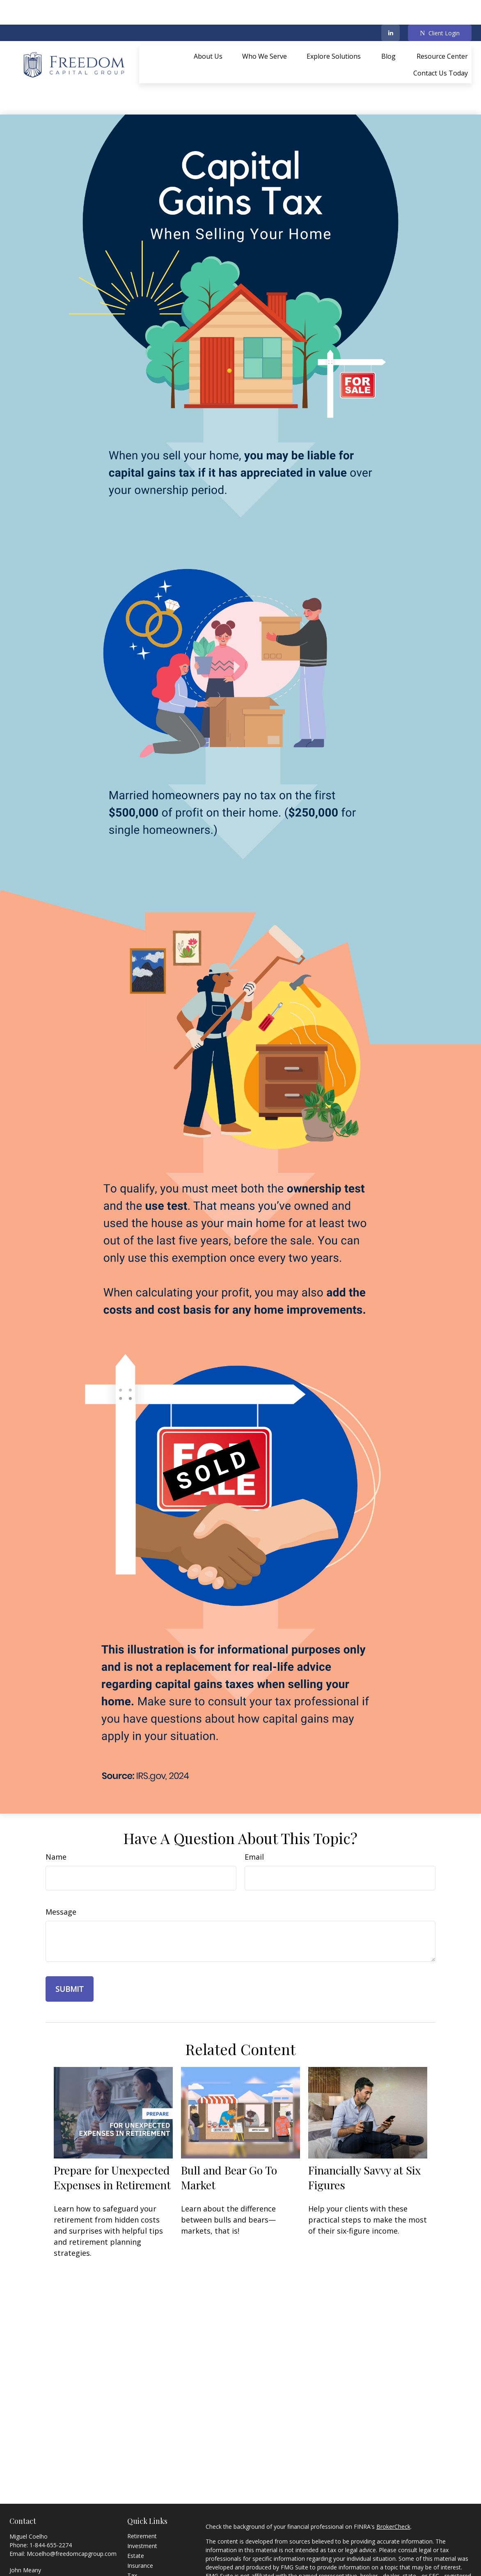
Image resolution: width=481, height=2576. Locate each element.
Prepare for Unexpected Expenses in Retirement (112, 2140)
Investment (142, 2509)
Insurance (140, 2528)
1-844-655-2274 (51, 2508)
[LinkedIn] (390, 8)
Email (254, 1820)
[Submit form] (70, 1952)
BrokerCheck (393, 2489)
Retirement (142, 2499)
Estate (135, 2519)
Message (61, 1875)
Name (56, 1820)
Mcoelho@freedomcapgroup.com (72, 2517)
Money (136, 2548)
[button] (208, 31)
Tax (132, 2538)
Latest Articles (146, 2568)
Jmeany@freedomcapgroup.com (70, 2550)
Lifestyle (138, 2558)
